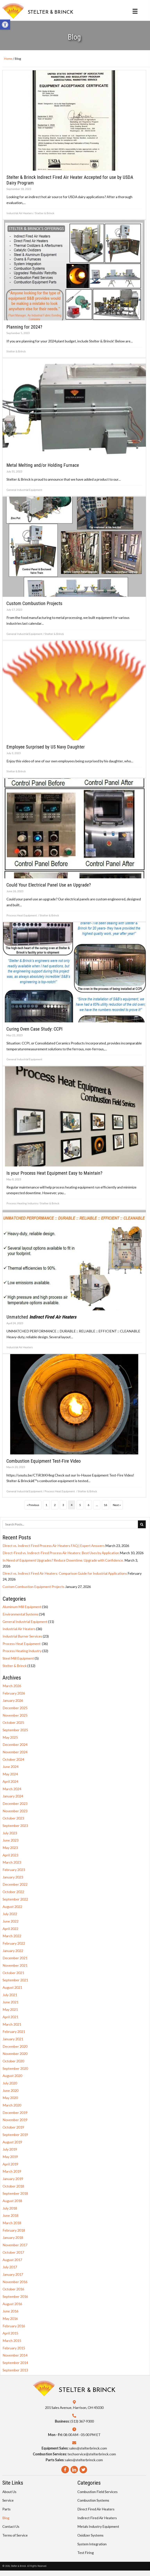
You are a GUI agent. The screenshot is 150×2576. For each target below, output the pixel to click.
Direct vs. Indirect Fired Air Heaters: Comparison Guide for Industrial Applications (65, 1573)
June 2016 (10, 2311)
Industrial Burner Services (22, 1636)
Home (8, 58)
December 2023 (15, 1803)
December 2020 (15, 2046)
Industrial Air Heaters (19, 213)
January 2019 (13, 2179)
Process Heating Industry (22, 1203)
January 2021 (13, 2039)
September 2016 (15, 2296)
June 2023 (10, 1840)
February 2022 (14, 1943)
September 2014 (15, 2362)
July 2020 (10, 2083)
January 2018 (13, 2237)
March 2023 (12, 1862)
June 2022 (10, 1921)
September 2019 (15, 2134)
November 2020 (15, 2053)
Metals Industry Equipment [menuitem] (98, 2526)
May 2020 (10, 2098)
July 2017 (10, 2267)
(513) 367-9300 (82, 2421)
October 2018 (13, 2186)
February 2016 (14, 2326)
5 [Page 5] (80, 1505)
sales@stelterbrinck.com (88, 2448)
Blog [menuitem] (5, 2518)
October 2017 (13, 2252)
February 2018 (14, 2230)
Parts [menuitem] (6, 2509)
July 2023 (10, 1833)
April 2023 (10, 1855)
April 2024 (10, 1781)
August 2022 (12, 1906)
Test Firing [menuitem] (85, 2552)
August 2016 (12, 2304)
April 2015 (10, 2333)
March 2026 (12, 1686)
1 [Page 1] (46, 1505)
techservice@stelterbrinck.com (92, 2454)
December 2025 (15, 1708)
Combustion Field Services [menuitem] (97, 2492)
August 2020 (12, 2075)
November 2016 (15, 2282)
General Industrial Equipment (24, 489)
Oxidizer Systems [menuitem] (90, 2535)
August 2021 (12, 1987)
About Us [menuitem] (9, 2492)
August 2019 (12, 2142)
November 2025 (15, 1715)
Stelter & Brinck (44, 213)
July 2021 (10, 1995)
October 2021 (13, 1973)
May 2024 (10, 1774)
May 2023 (10, 1847)
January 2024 (13, 1796)
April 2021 (10, 2017)
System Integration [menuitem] (92, 2544)
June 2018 (10, 2215)
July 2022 (10, 1914)
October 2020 (13, 2061)
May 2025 (10, 1737)
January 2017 (13, 2274)
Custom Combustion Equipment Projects (33, 1586)
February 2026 (14, 1693)
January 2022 (13, 1951)
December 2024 (15, 1744)
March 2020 (12, 2105)
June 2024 (10, 1766)
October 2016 (13, 2289)
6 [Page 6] (88, 1505)
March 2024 (12, 1789)
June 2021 (10, 2002)
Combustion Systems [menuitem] (93, 2500)
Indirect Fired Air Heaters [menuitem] (97, 2518)
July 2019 (10, 2149)
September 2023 (15, 1825)
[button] (5, 25)
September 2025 (15, 1730)
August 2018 (12, 2201)
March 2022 (12, 1936)
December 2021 (15, 1958)
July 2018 (10, 2208)
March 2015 (12, 2340)
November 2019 (15, 2120)
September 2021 (15, 1980)
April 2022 (10, 1928)
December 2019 (15, 2112)
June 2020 (10, 2090)
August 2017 (12, 2260)
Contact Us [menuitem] (10, 2526)
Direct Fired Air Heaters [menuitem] (95, 2509)
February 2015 (14, 2348)
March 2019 (12, 2171)
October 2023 (13, 1818)
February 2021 (14, 2031)
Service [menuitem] (8, 2500)
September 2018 (15, 2193)
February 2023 (14, 1870)
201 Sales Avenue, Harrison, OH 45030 (74, 2407)
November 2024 (15, 1752)
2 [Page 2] (55, 1505)
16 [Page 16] (105, 1505)
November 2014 (15, 2355)
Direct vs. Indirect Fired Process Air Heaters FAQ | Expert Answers (54, 1545)
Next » (117, 1505)
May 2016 (10, 2318)
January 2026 (13, 1700)
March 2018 (12, 2223)
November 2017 (15, 2245)
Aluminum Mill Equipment (22, 1607)
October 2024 (13, 1759)
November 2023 (15, 1811)
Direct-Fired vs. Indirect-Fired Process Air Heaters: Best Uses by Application (61, 1553)
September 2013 (15, 2370)
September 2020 (15, 2068)
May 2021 (10, 2009)
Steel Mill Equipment (18, 1658)
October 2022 (13, 1892)
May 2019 (10, 2157)
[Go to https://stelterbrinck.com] (37, 11)
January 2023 (13, 1877)
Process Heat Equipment (22, 915)
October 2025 (13, 1722)
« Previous (33, 1505)
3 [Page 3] (63, 1505)
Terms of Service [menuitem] (15, 2535)
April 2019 (10, 2164)
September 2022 (15, 1899)
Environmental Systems (20, 1614)
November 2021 (15, 1965)
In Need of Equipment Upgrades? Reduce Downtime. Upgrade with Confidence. (63, 1560)
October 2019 (13, 2127)
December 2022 (15, 1884)
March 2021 (12, 2024)
